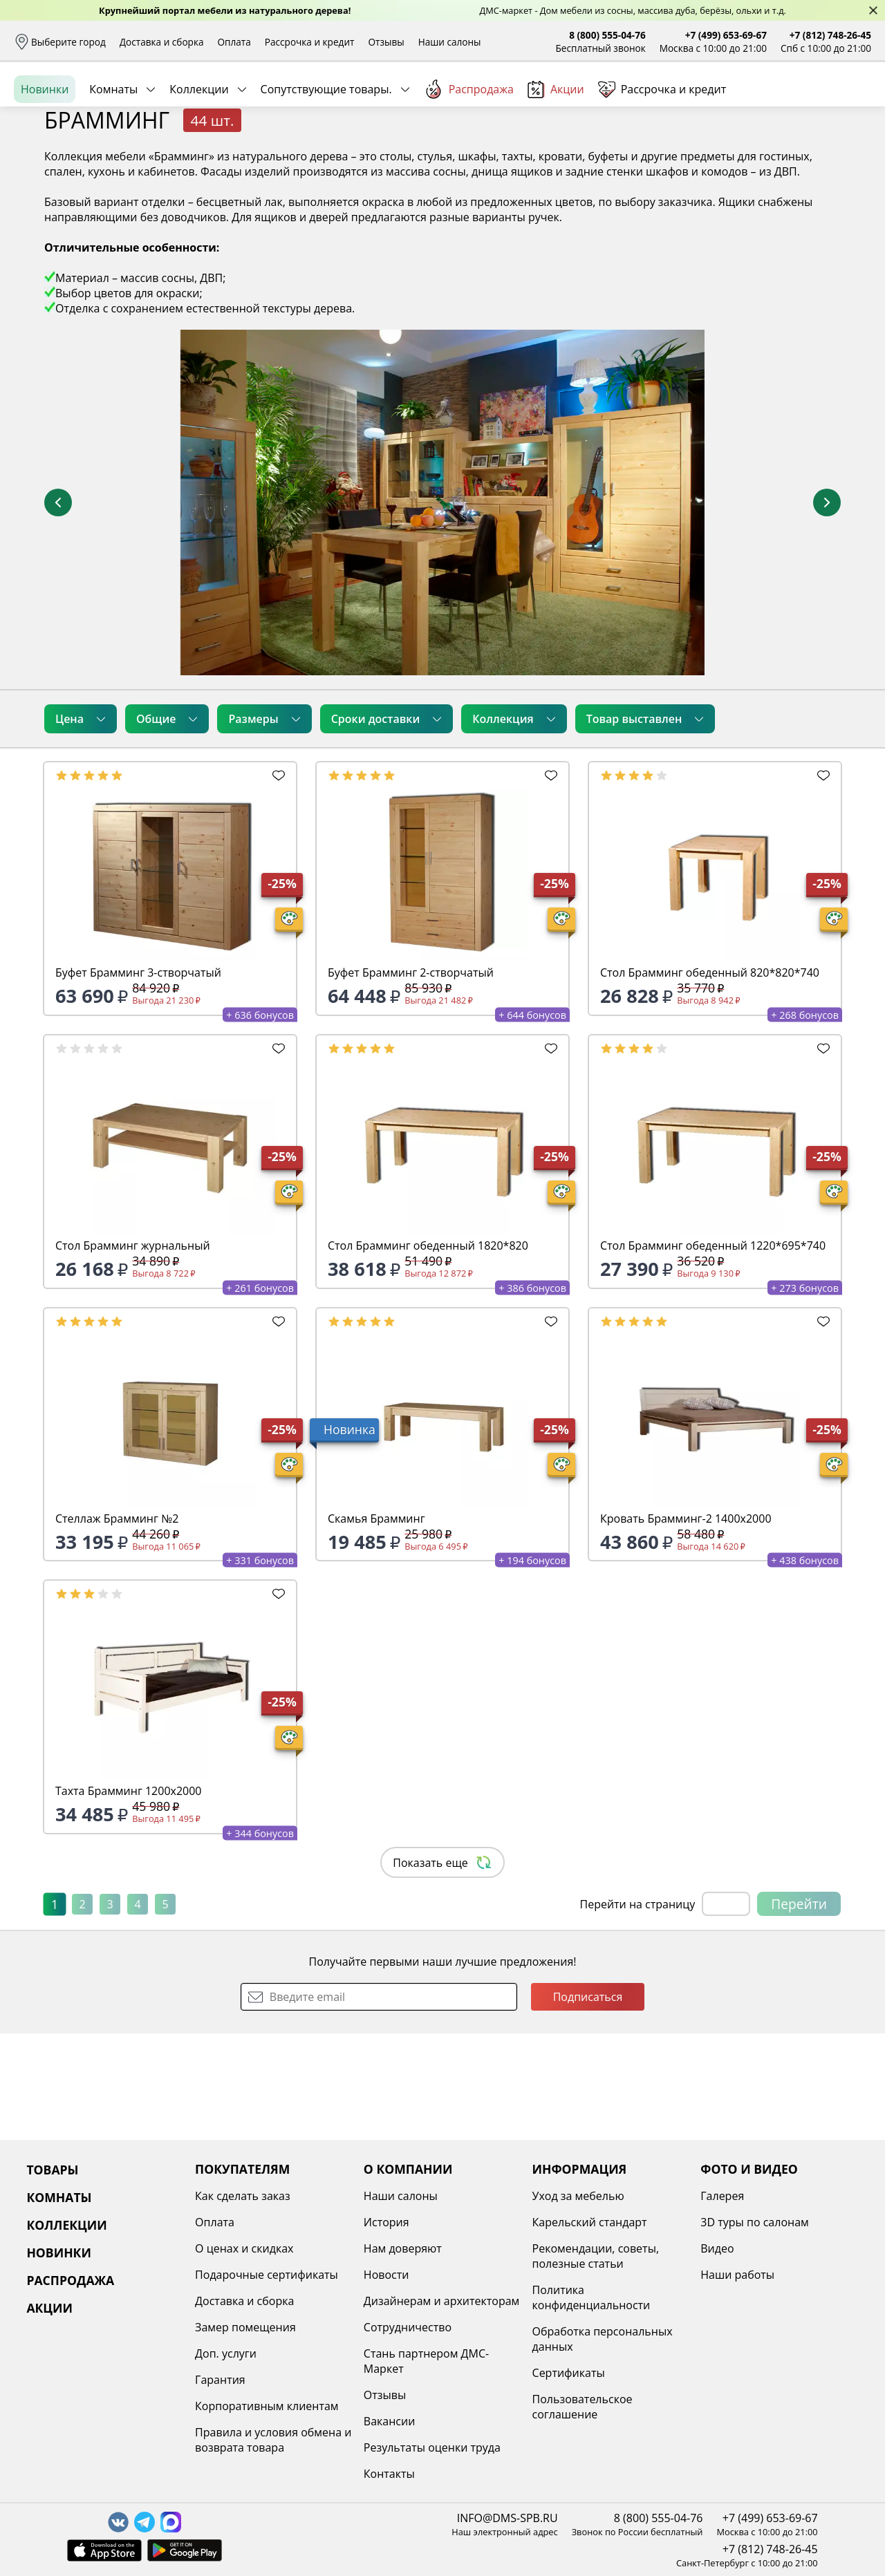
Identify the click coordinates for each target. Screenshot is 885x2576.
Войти (733, 103)
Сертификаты (568, 2372)
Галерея (722, 2195)
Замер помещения (245, 2327)
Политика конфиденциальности (591, 2297)
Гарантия (220, 2379)
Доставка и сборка (162, 41)
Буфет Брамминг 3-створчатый (138, 1079)
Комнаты (113, 151)
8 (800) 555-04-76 (607, 34)
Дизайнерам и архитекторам (442, 2301)
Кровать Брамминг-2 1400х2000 (686, 1625)
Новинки (44, 151)
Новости (386, 2274)
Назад (50, 183)
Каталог (192, 103)
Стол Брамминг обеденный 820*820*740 (709, 1079)
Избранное (789, 103)
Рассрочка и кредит (310, 41)
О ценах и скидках (244, 2248)
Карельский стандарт (589, 2222)
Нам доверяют (403, 2248)
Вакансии (390, 2421)
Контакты (389, 2473)
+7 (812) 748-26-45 (830, 34)
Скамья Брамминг (376, 1625)
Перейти (799, 2010)
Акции (556, 151)
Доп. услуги (226, 2353)
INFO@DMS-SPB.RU (507, 2518)
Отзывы (386, 41)
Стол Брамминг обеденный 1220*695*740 (713, 1352)
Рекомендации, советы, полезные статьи (596, 2256)
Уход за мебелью (578, 2195)
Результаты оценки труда (432, 2447)
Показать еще (442, 1968)
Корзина (850, 103)
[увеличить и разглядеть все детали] (442, 609)
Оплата (234, 41)
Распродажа (469, 151)
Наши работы (737, 2274)
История (386, 2222)
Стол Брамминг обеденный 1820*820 (428, 1352)
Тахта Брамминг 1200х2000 (128, 1897)
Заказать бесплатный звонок (808, 151)
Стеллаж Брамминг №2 (116, 1625)
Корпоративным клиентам (266, 2406)
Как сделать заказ (242, 2195)
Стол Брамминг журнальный (132, 1352)
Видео (717, 2248)
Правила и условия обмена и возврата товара (273, 2440)
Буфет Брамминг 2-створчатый (411, 1079)
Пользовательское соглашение (582, 2406)
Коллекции (198, 151)
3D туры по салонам (754, 2222)
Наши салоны (449, 41)
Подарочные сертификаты (266, 2274)
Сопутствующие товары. (326, 151)
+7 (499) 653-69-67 (726, 34)
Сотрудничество (407, 2327)
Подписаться (588, 2103)
